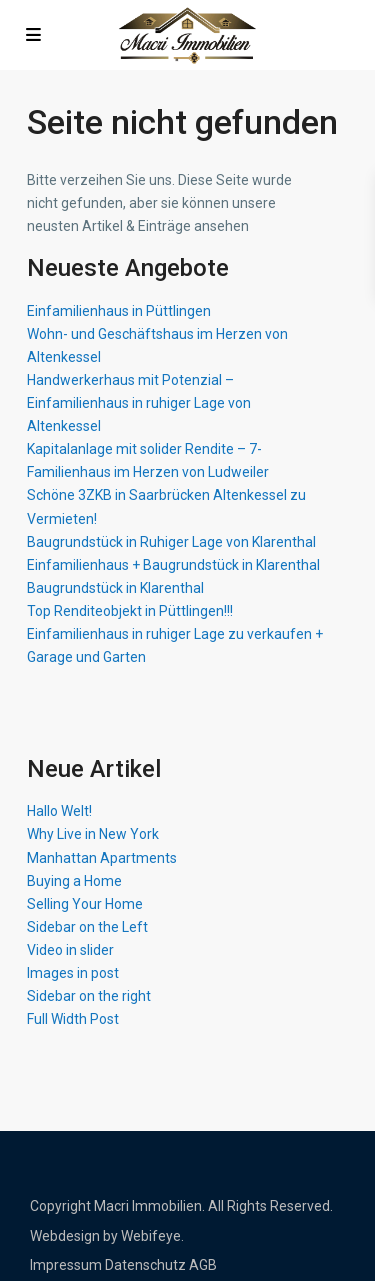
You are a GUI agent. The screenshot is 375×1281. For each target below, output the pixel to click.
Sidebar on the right (89, 996)
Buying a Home (74, 881)
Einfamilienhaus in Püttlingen (119, 311)
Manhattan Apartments (102, 858)
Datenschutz (145, 1265)
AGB (203, 1265)
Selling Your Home (85, 904)
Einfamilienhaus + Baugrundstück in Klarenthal (173, 565)
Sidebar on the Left (87, 927)
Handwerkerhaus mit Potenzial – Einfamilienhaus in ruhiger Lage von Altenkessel (139, 403)
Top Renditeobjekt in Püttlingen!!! (130, 611)
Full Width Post (73, 1019)
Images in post (73, 973)
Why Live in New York (93, 834)
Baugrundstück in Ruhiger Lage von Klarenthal (171, 542)
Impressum (66, 1265)
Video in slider (70, 950)
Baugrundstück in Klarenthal (115, 588)
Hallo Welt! (59, 811)
